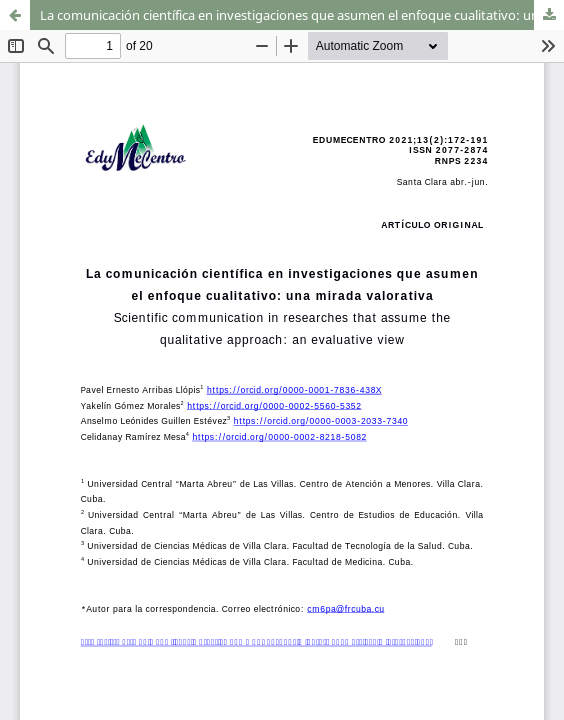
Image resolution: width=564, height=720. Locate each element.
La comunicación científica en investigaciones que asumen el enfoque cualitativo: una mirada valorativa (302, 15)
